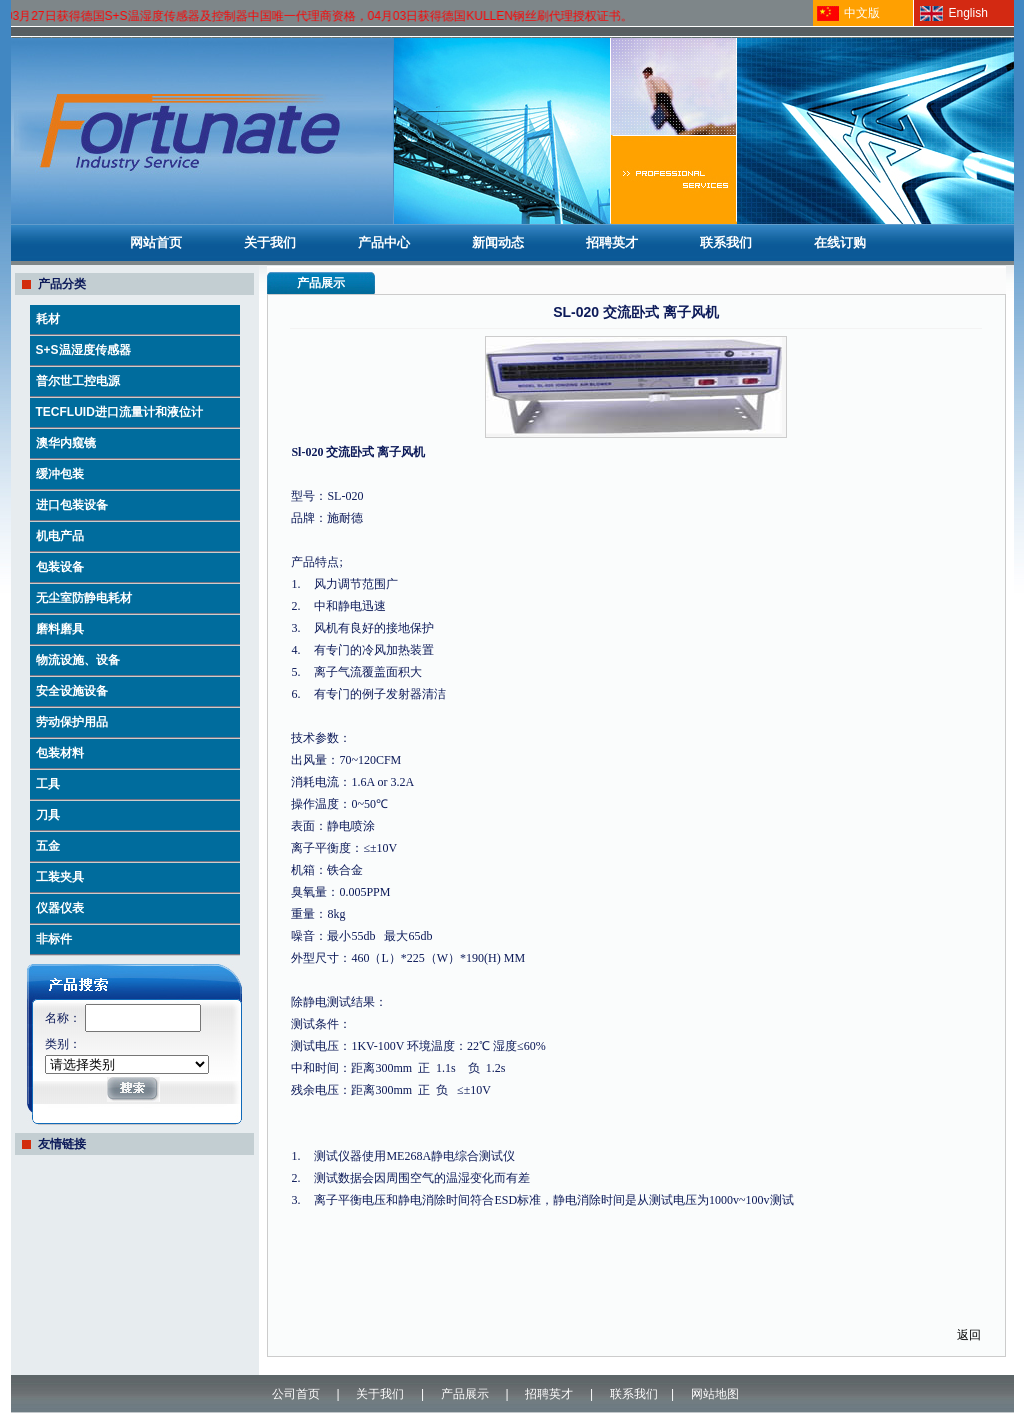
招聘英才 (612, 242)
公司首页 (296, 1394)
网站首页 (156, 242)
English (968, 13)
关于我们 (270, 242)
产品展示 (465, 1394)
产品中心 (384, 242)
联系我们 (726, 242)
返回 (969, 1335)
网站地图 (715, 1394)
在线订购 (840, 242)
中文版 (862, 13)
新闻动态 (498, 242)
